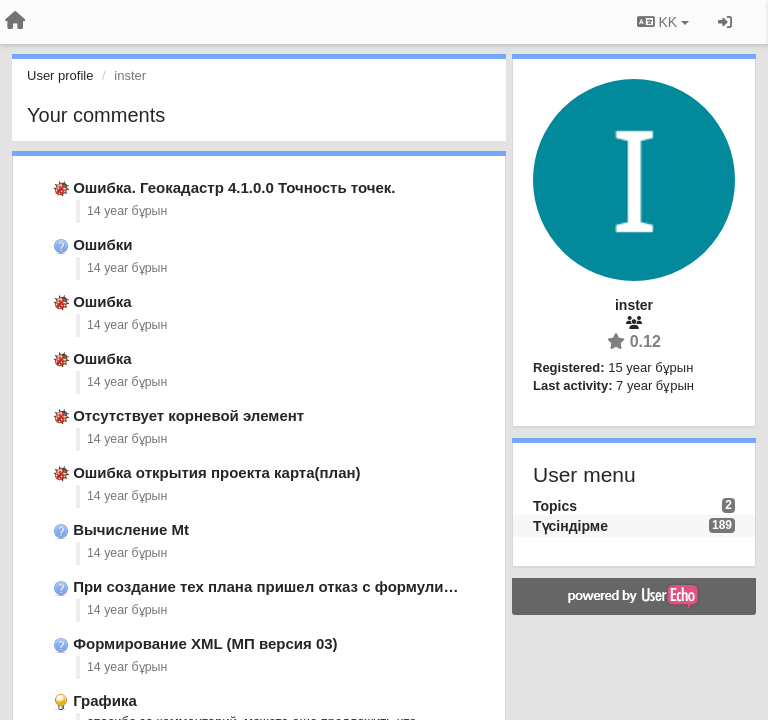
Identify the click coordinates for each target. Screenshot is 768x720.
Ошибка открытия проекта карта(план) (216, 472)
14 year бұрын (127, 211)
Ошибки (102, 244)
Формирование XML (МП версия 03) (205, 643)
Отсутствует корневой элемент (188, 415)
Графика (105, 700)
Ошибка (102, 301)
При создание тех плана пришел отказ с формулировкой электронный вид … (362, 586)
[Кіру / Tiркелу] (725, 22)
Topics (555, 506)
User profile (60, 75)
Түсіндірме (570, 526)
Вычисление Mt (131, 529)
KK (663, 22)
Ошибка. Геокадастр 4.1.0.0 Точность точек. (234, 187)
